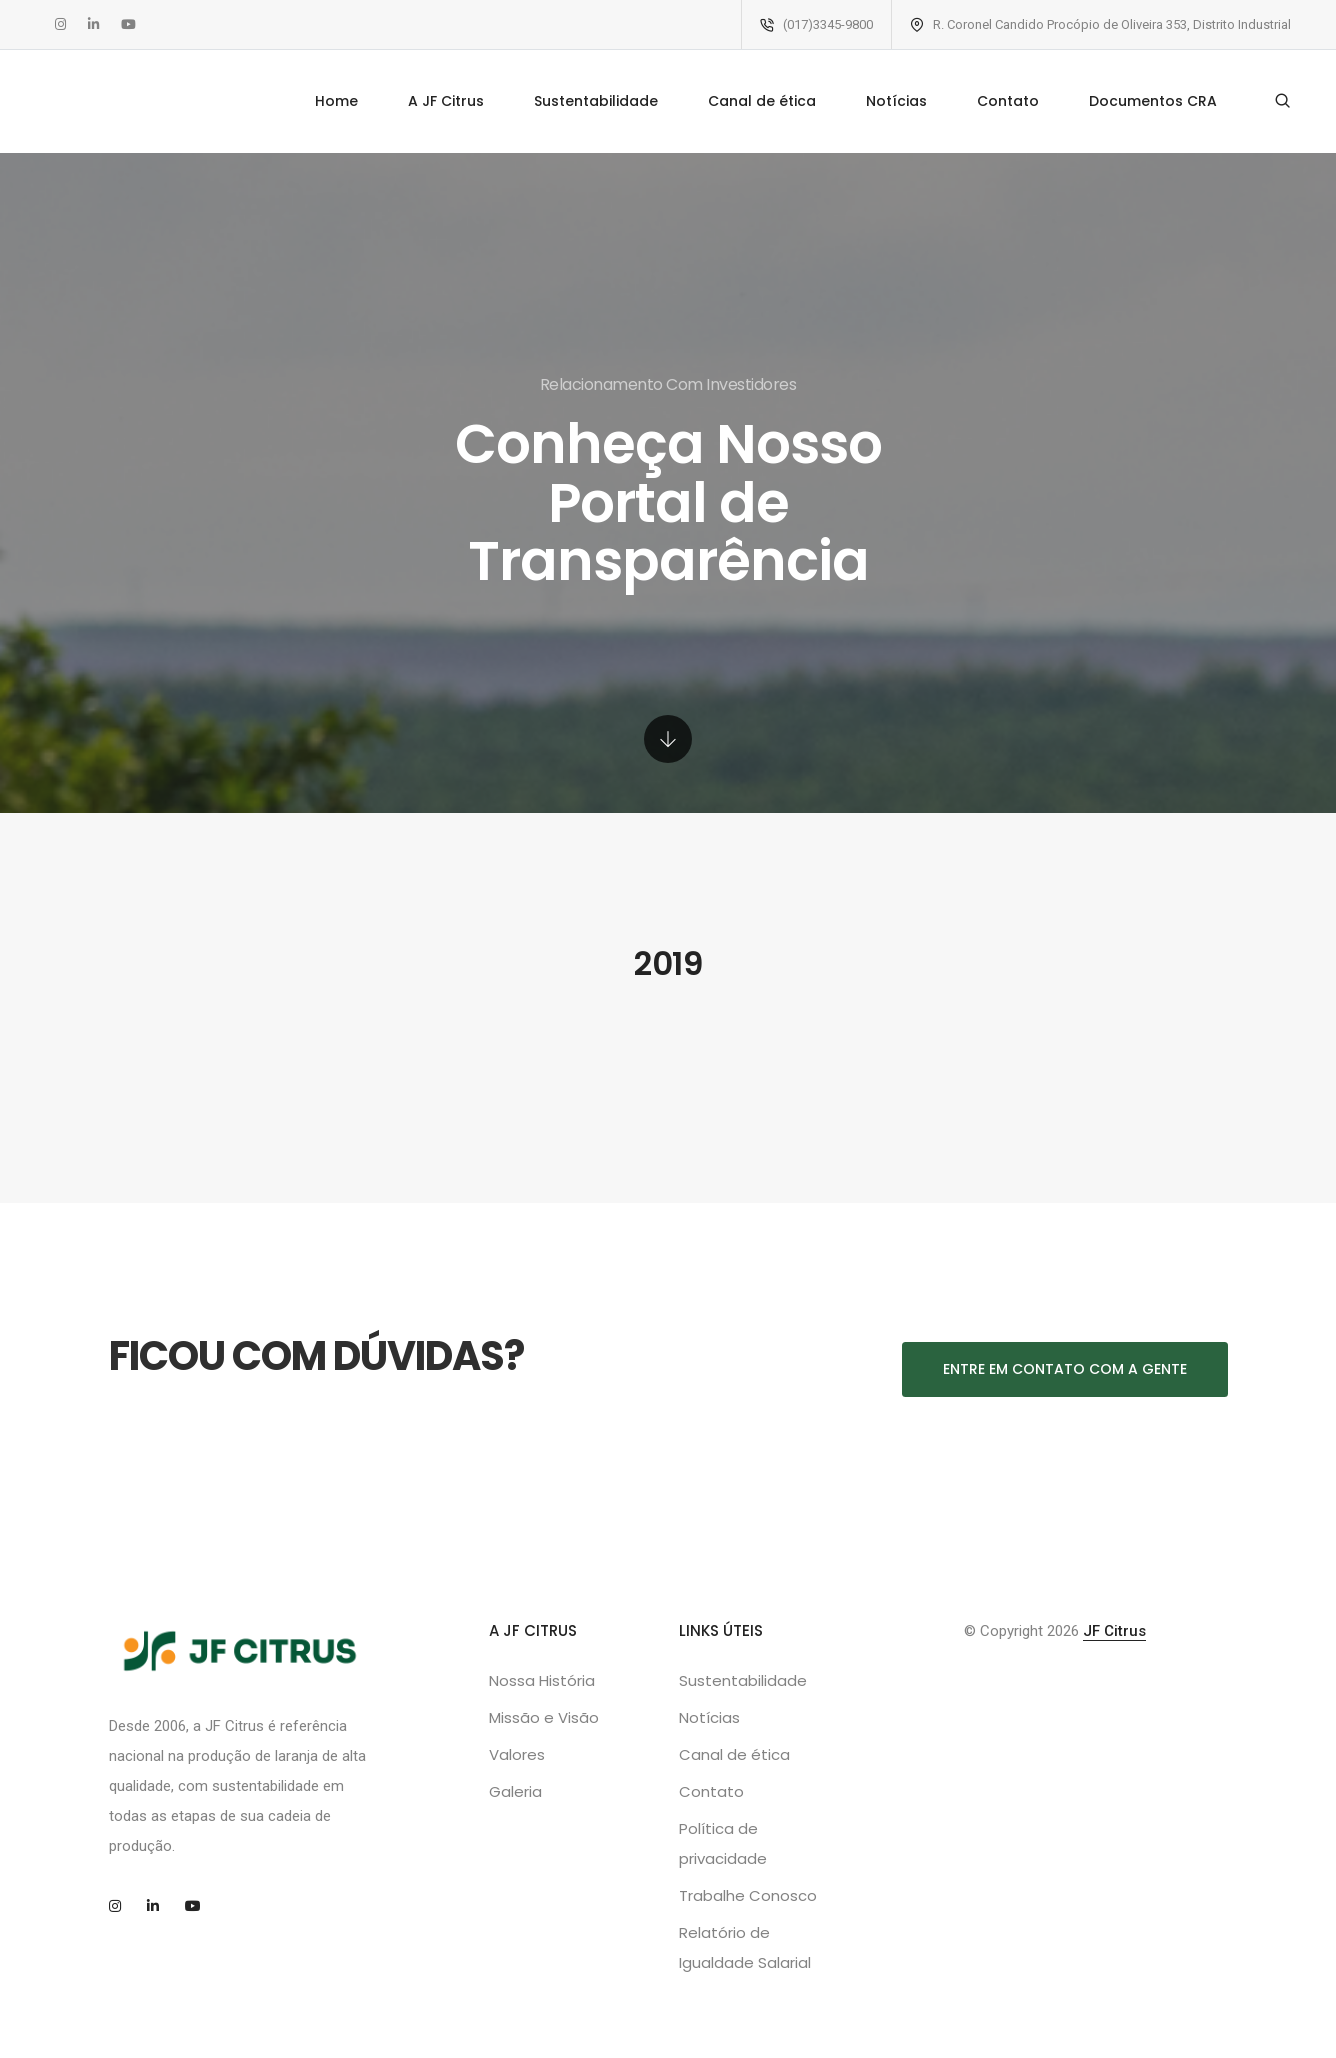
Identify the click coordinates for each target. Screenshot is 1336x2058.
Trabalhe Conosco (748, 1895)
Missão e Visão (544, 1717)
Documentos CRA (1153, 101)
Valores (517, 1754)
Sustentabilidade (596, 101)
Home (336, 101)
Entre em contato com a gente (1065, 1369)
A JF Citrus (446, 101)
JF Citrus (1114, 1631)
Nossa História (542, 1680)
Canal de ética (762, 101)
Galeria (515, 1791)
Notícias (896, 101)
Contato (1008, 101)
